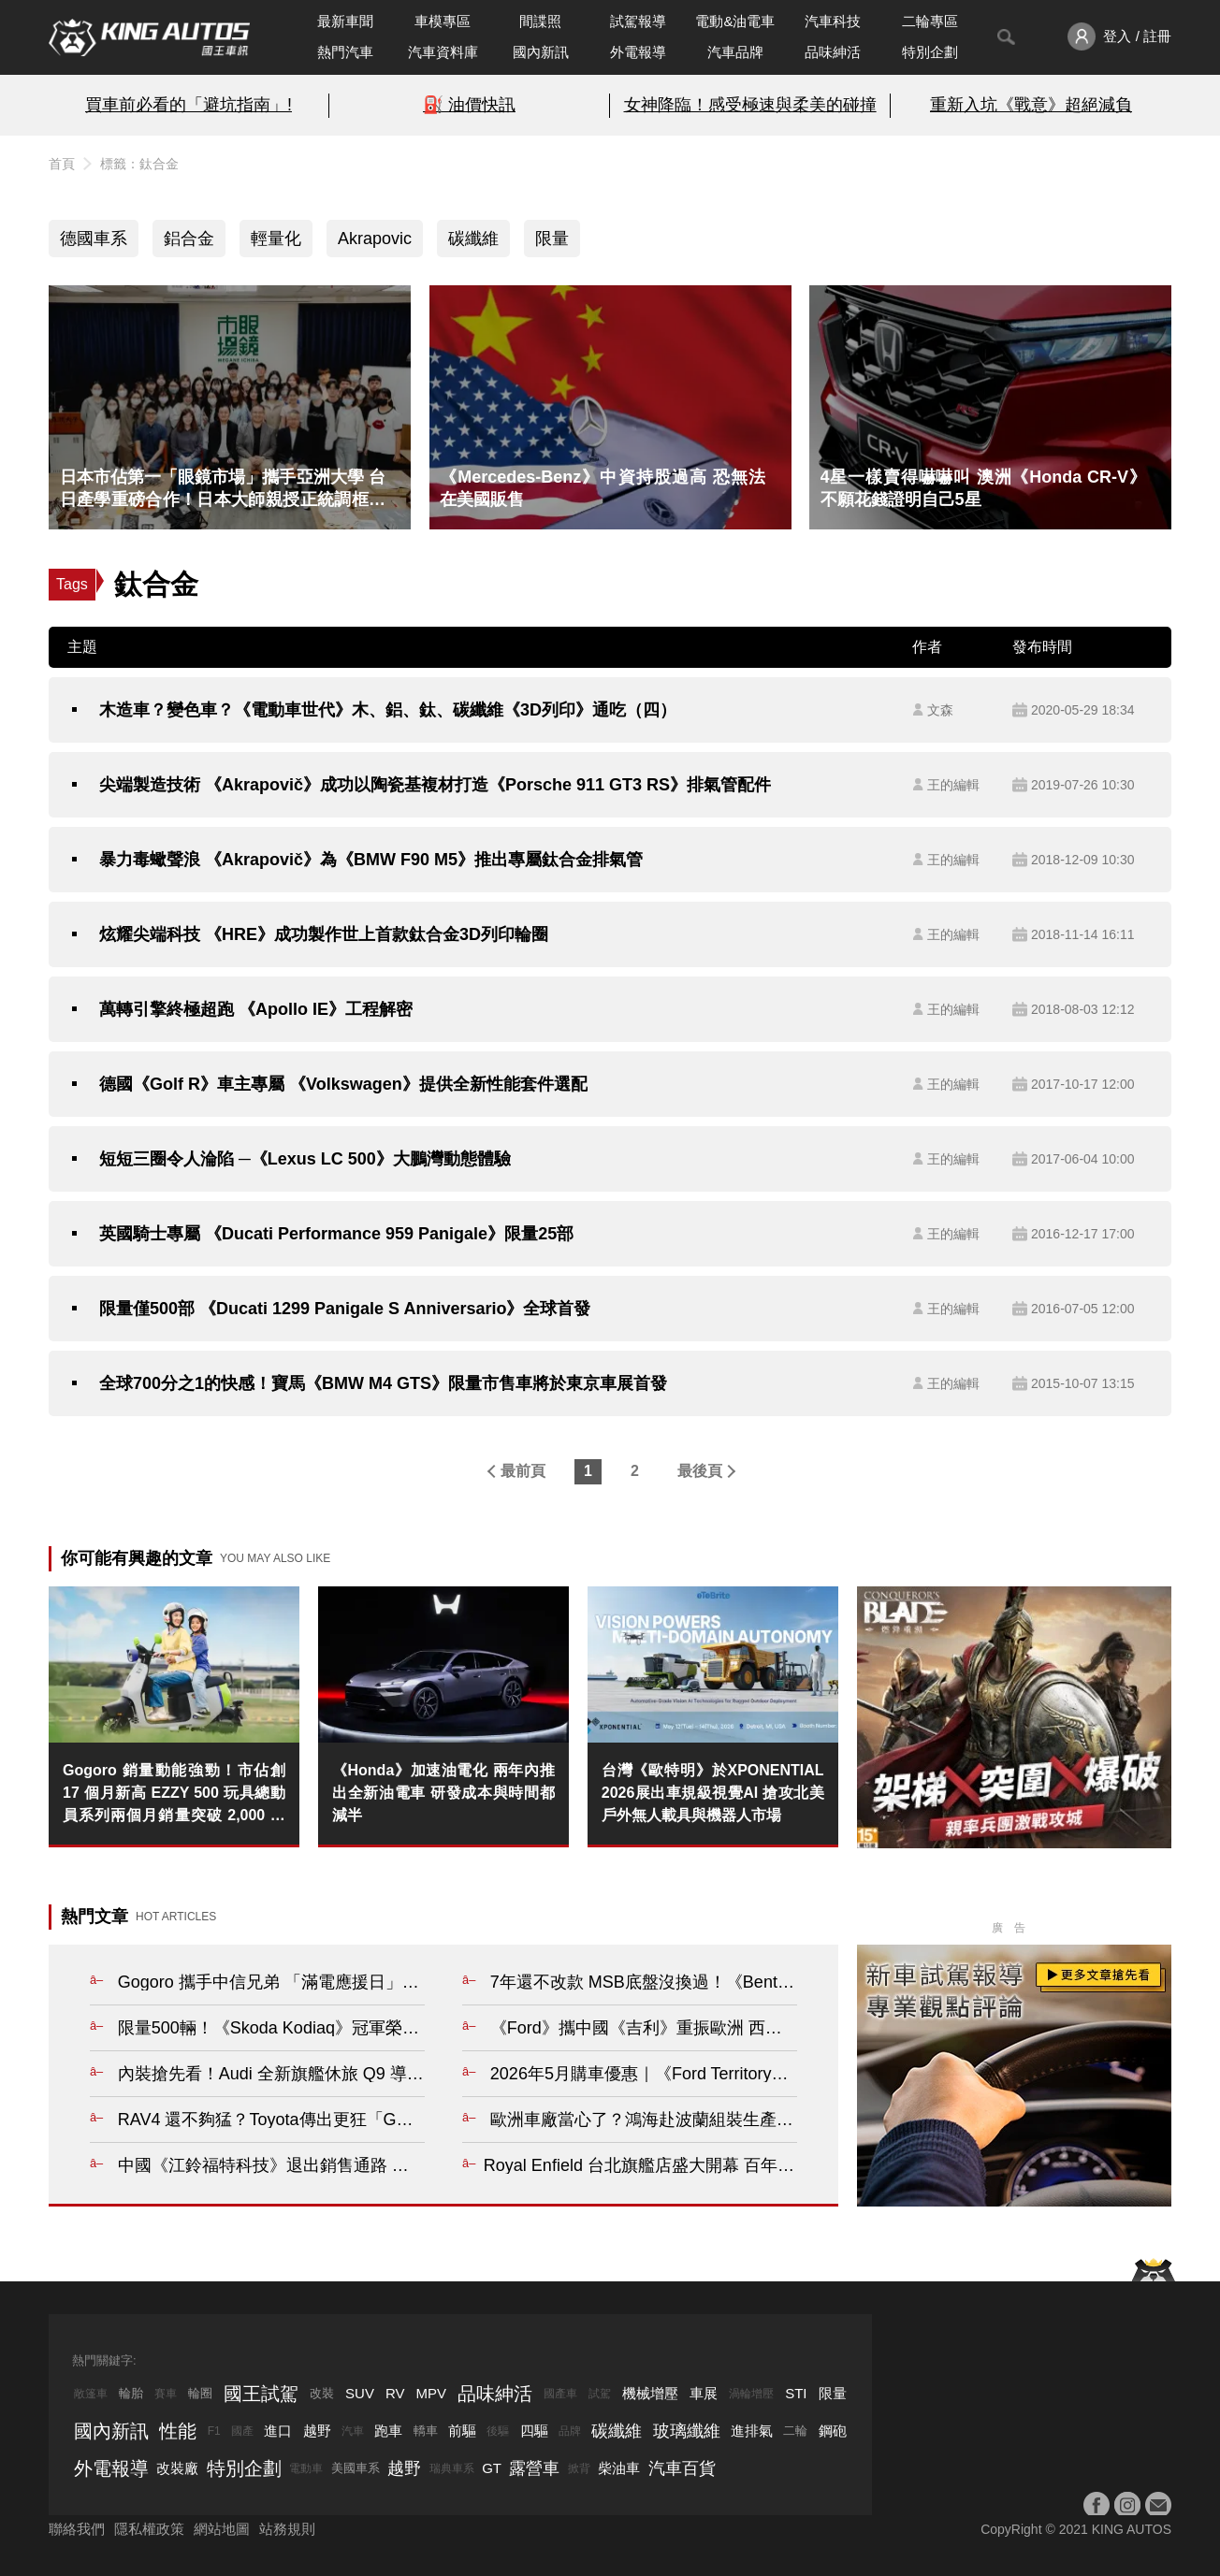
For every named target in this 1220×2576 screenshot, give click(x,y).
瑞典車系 (451, 2468)
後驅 (498, 2431)
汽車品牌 (735, 52)
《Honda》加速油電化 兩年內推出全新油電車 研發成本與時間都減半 (443, 1792)
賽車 (165, 2393)
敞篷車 (91, 2393)
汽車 (352, 2431)
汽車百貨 (682, 2468)
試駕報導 (638, 21)
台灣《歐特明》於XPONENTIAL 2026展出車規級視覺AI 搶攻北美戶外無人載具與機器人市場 (713, 1792)
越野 (317, 2431)
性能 (177, 2431)
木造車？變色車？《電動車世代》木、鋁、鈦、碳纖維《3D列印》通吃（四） (387, 710)
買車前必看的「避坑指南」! (188, 104)
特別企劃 (930, 52)
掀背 (579, 2468)
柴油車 (619, 2468)
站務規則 (287, 2529)
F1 (214, 2431)
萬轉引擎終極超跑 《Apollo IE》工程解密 (256, 1009)
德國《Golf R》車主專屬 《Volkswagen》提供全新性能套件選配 (343, 1084)
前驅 (462, 2431)
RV (395, 2393)
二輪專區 (930, 21)
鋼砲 (833, 2431)
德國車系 (93, 238)
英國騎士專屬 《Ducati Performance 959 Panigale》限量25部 (336, 1233)
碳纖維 (473, 238)
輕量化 (276, 238)
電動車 (306, 2468)
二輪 (795, 2431)
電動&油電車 (735, 21)
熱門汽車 (345, 52)
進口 (278, 2431)
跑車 (388, 2431)
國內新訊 (541, 52)
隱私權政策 (149, 2529)
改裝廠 (177, 2468)
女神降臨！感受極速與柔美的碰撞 (750, 104)
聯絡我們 (77, 2529)
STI (795, 2393)
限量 (552, 238)
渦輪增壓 (751, 2393)
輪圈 (200, 2393)
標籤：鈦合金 (139, 163)
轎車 (426, 2431)
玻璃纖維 (686, 2431)
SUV (359, 2393)
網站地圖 (222, 2529)
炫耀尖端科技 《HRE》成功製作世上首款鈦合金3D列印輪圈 (323, 934)
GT (491, 2468)
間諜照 (540, 21)
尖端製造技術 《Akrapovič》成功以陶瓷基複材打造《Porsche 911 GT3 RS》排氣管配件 (435, 784)
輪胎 (131, 2393)
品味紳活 (833, 52)
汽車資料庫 (443, 52)
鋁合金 (189, 238)
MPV (431, 2393)
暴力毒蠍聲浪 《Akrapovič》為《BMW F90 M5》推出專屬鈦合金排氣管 (371, 859)
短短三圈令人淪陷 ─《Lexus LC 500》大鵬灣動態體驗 (305, 1159)
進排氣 (752, 2431)
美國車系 (355, 2468)
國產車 (560, 2393)
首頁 (62, 163)
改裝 (322, 2393)
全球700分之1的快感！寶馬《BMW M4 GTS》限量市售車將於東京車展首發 (383, 1383)
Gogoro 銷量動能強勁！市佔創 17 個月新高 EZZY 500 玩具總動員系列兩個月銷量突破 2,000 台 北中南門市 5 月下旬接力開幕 (174, 1794)
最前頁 (523, 1471)
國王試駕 (261, 2393)
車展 (704, 2393)
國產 (242, 2431)
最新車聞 (345, 21)
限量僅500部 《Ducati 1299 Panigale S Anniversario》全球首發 (345, 1308)
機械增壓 (650, 2393)
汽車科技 (833, 21)
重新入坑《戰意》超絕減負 (1031, 104)
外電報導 (638, 52)
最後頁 (699, 1471)
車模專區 (442, 21)
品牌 (570, 2431)
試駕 (599, 2393)
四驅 (534, 2431)
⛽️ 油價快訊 (469, 104)
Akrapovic (375, 238)
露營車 (534, 2468)
